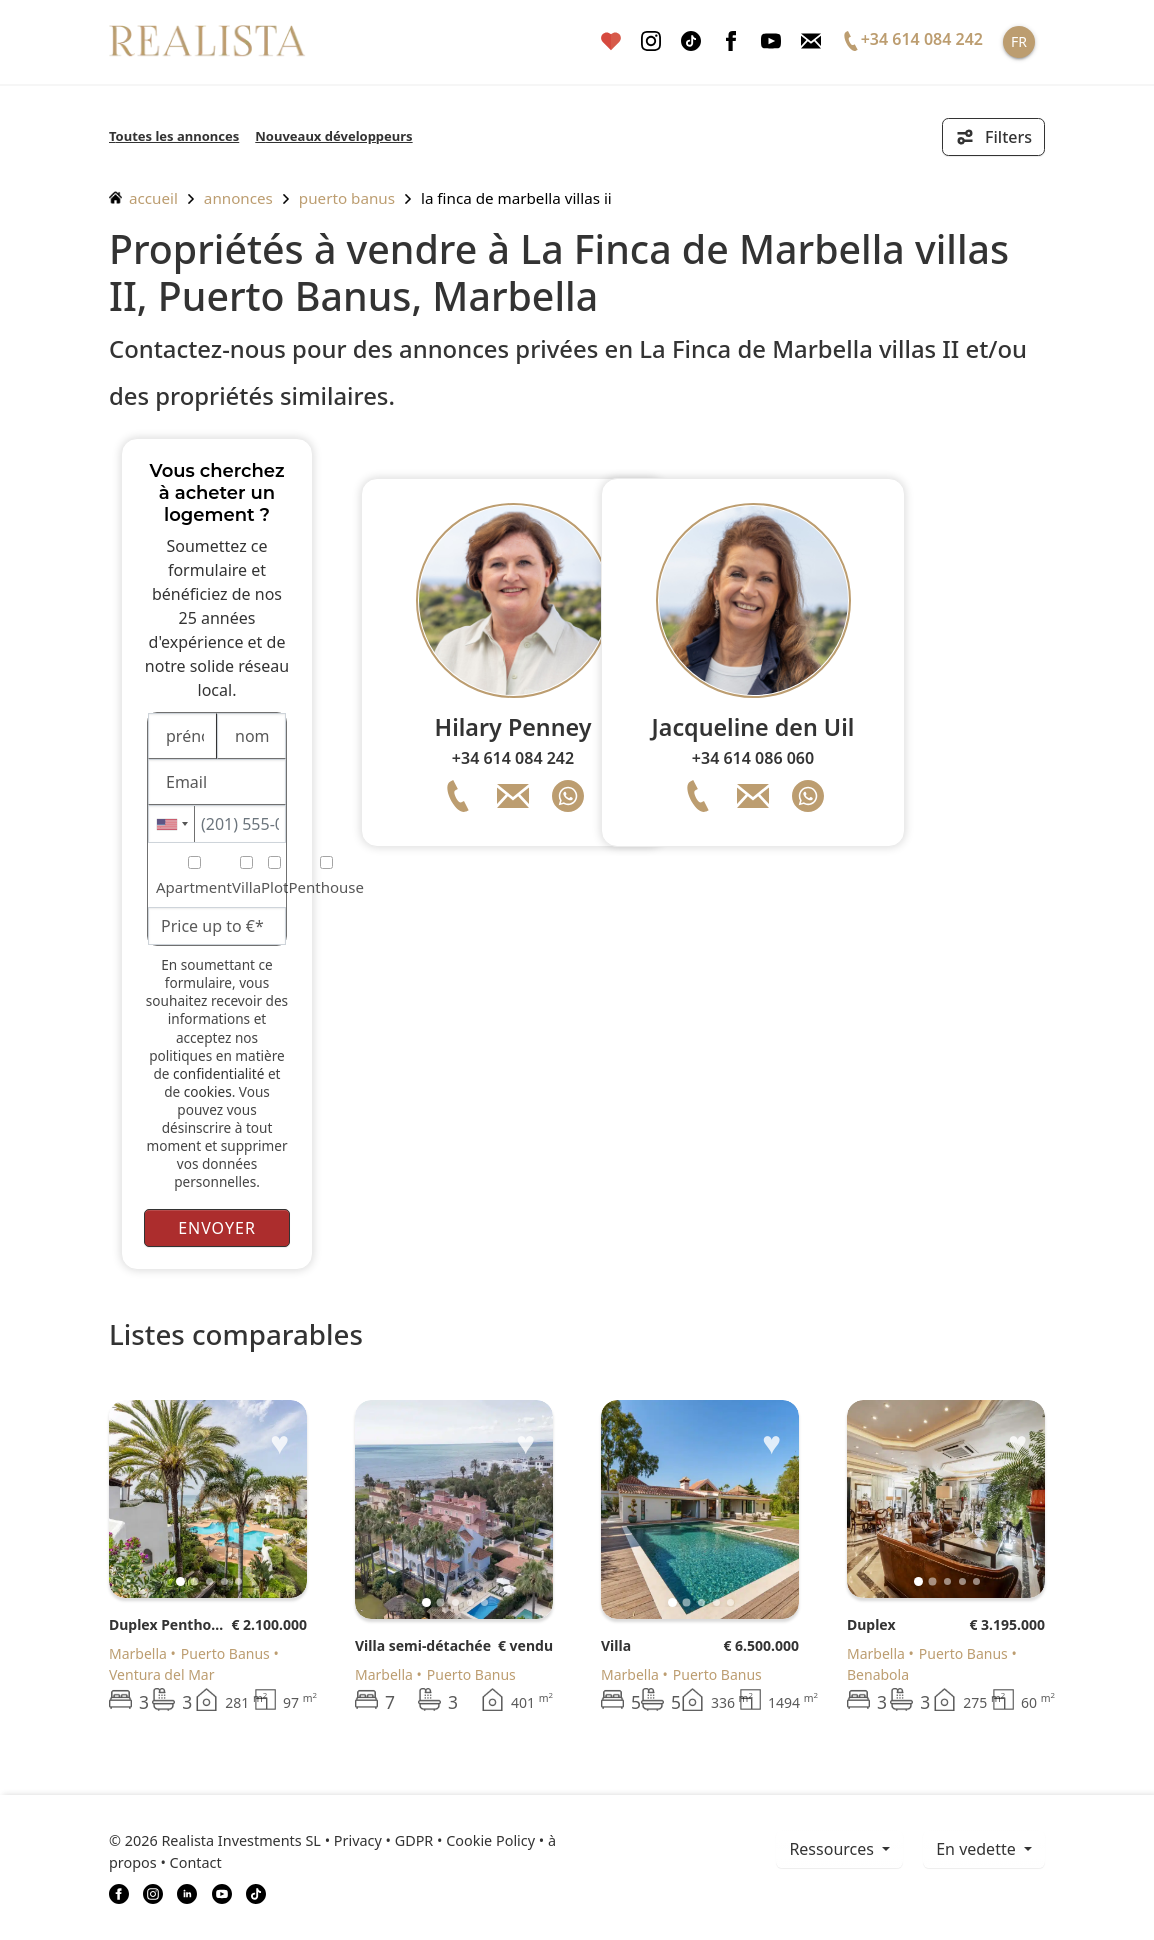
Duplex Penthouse (170, 1624)
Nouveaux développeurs (333, 136)
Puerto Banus (347, 198)
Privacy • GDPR (384, 1840)
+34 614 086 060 (753, 758)
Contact (196, 1862)
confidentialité (218, 1073)
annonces (238, 198)
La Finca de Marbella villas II (516, 198)
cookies (208, 1091)
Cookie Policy (490, 1840)
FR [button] (1019, 41)
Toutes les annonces (174, 136)
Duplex (871, 1624)
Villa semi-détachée (423, 1645)
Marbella (138, 1653)
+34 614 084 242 (513, 758)
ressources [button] (833, 1849)
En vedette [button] (978, 1849)
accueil (143, 198)
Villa (616, 1645)
